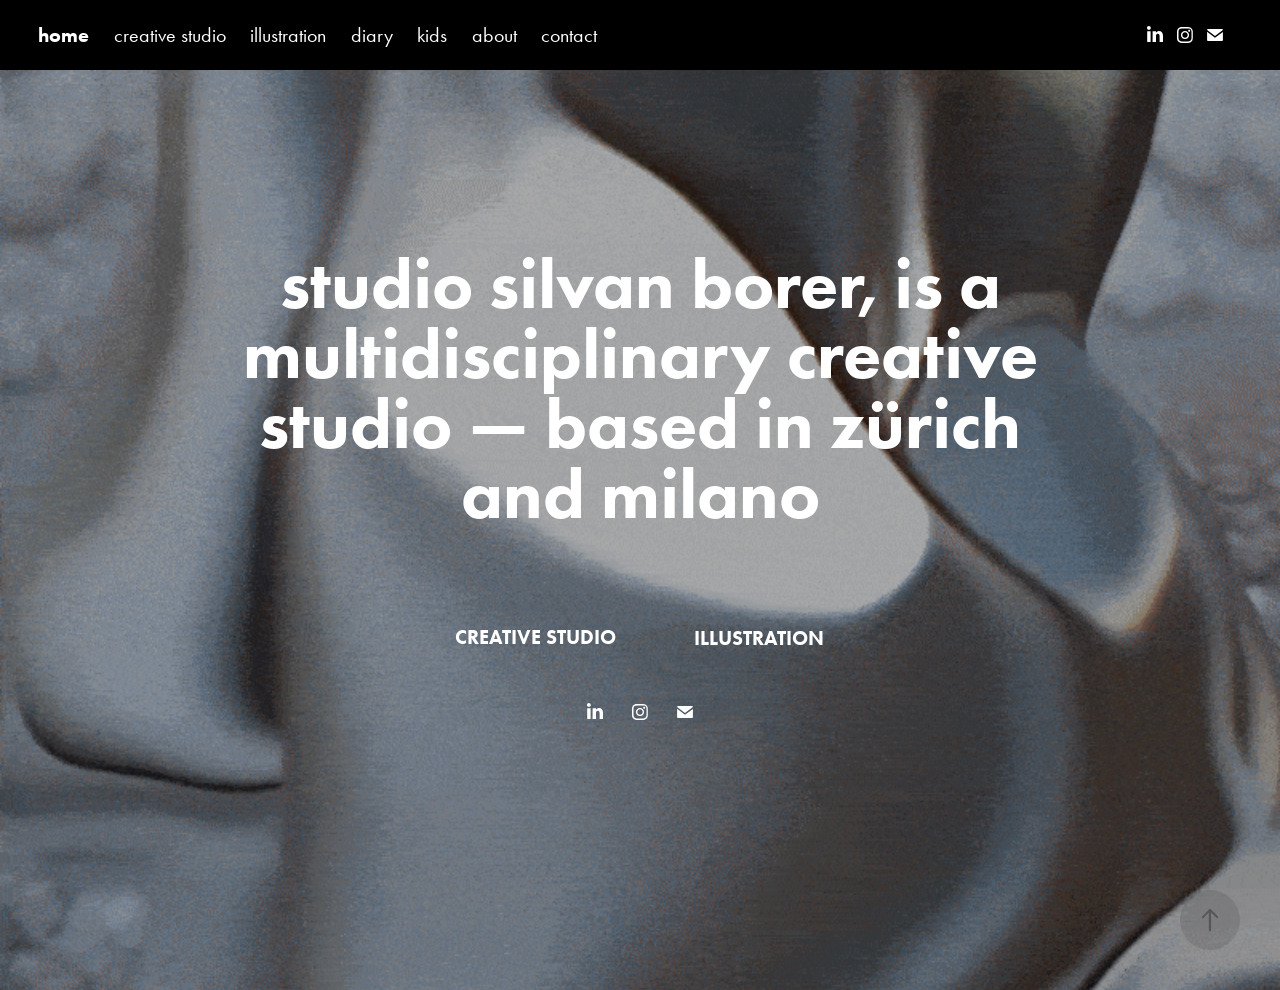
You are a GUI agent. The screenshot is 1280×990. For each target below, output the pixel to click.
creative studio (170, 35)
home (63, 35)
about (494, 35)
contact (569, 35)
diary (372, 35)
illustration (288, 35)
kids (432, 35)
